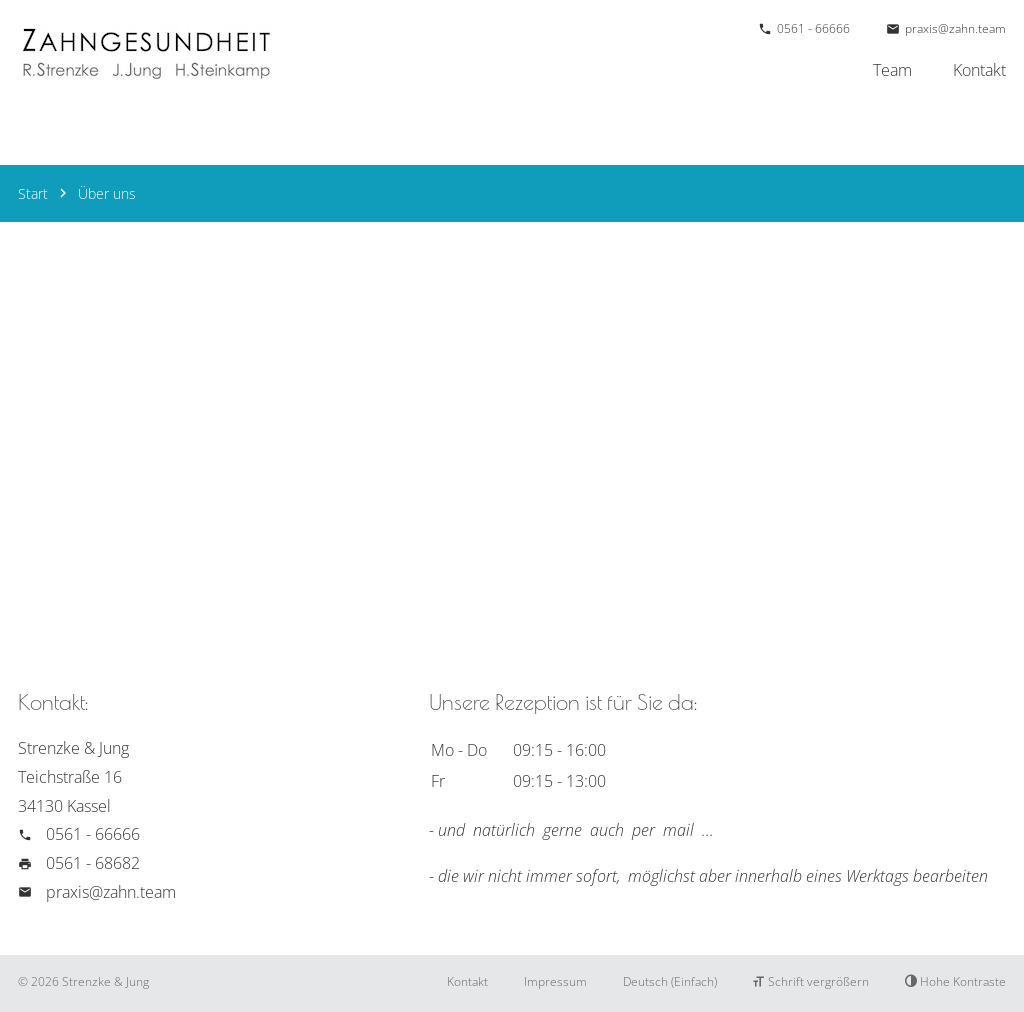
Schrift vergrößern (811, 981)
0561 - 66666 (813, 28)
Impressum (555, 981)
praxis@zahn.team (955, 28)
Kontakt (979, 70)
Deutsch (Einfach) (670, 981)
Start (33, 193)
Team (892, 70)
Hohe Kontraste (955, 981)
